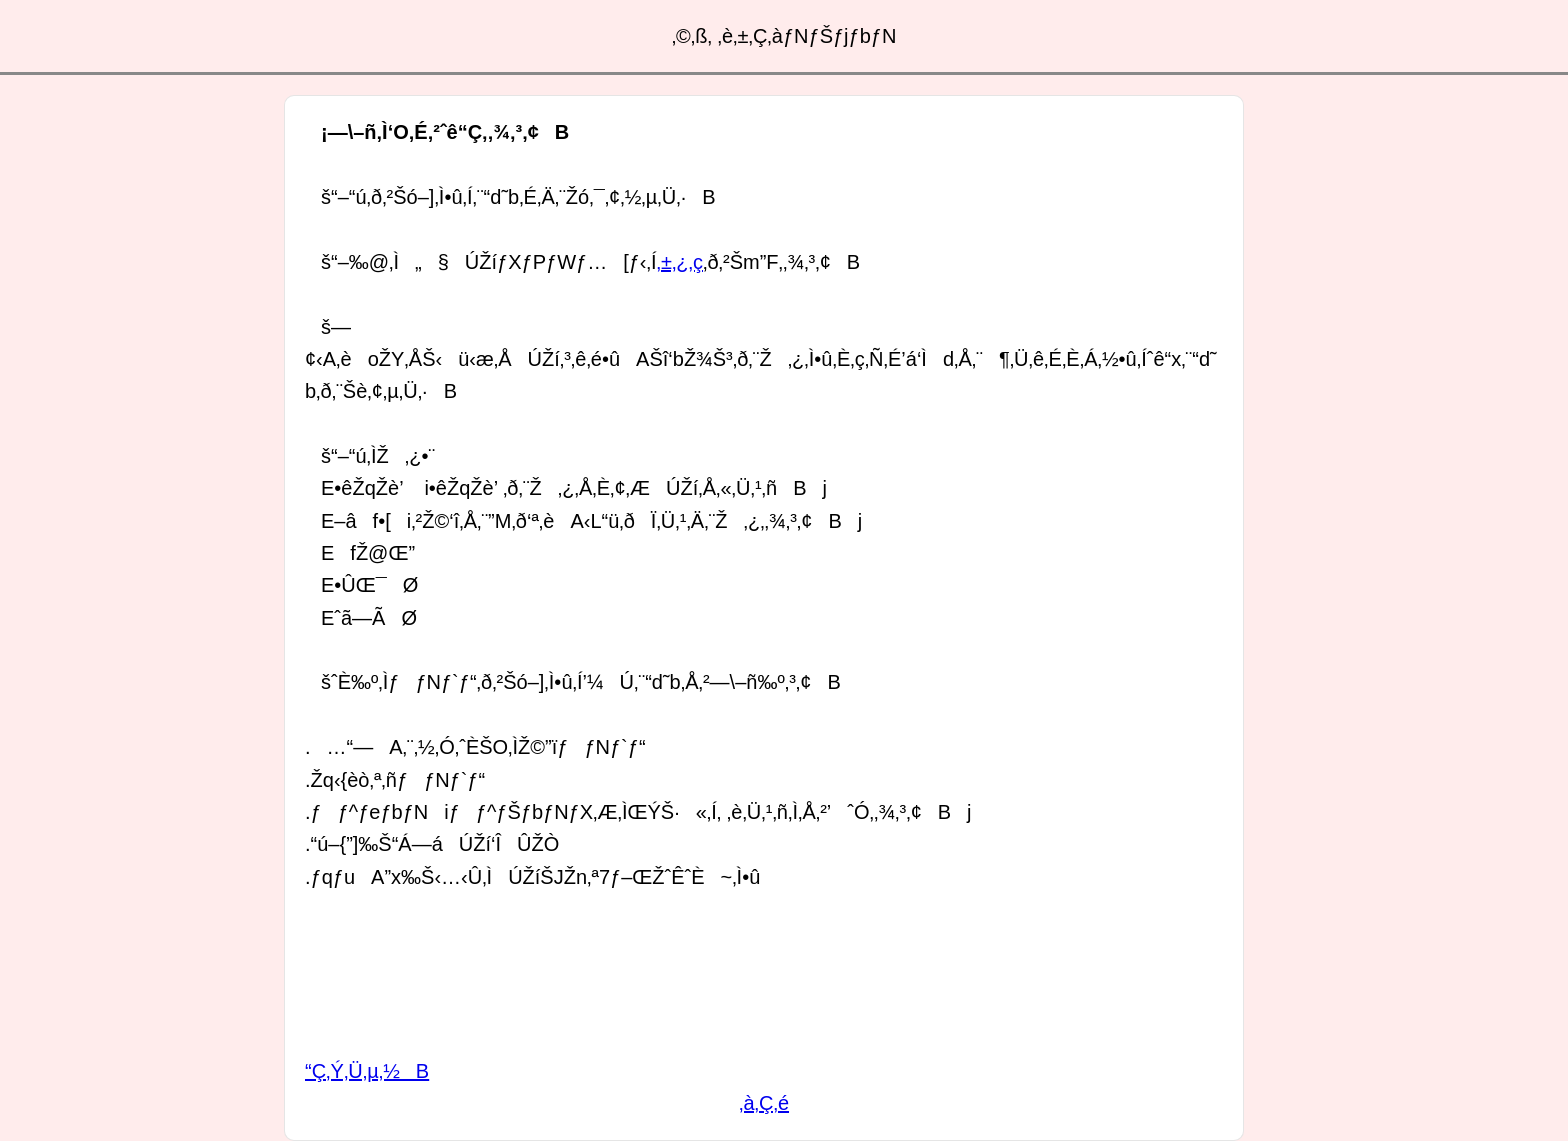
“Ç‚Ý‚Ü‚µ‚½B (367, 1071)
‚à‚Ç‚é (764, 1103)
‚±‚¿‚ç (679, 262)
